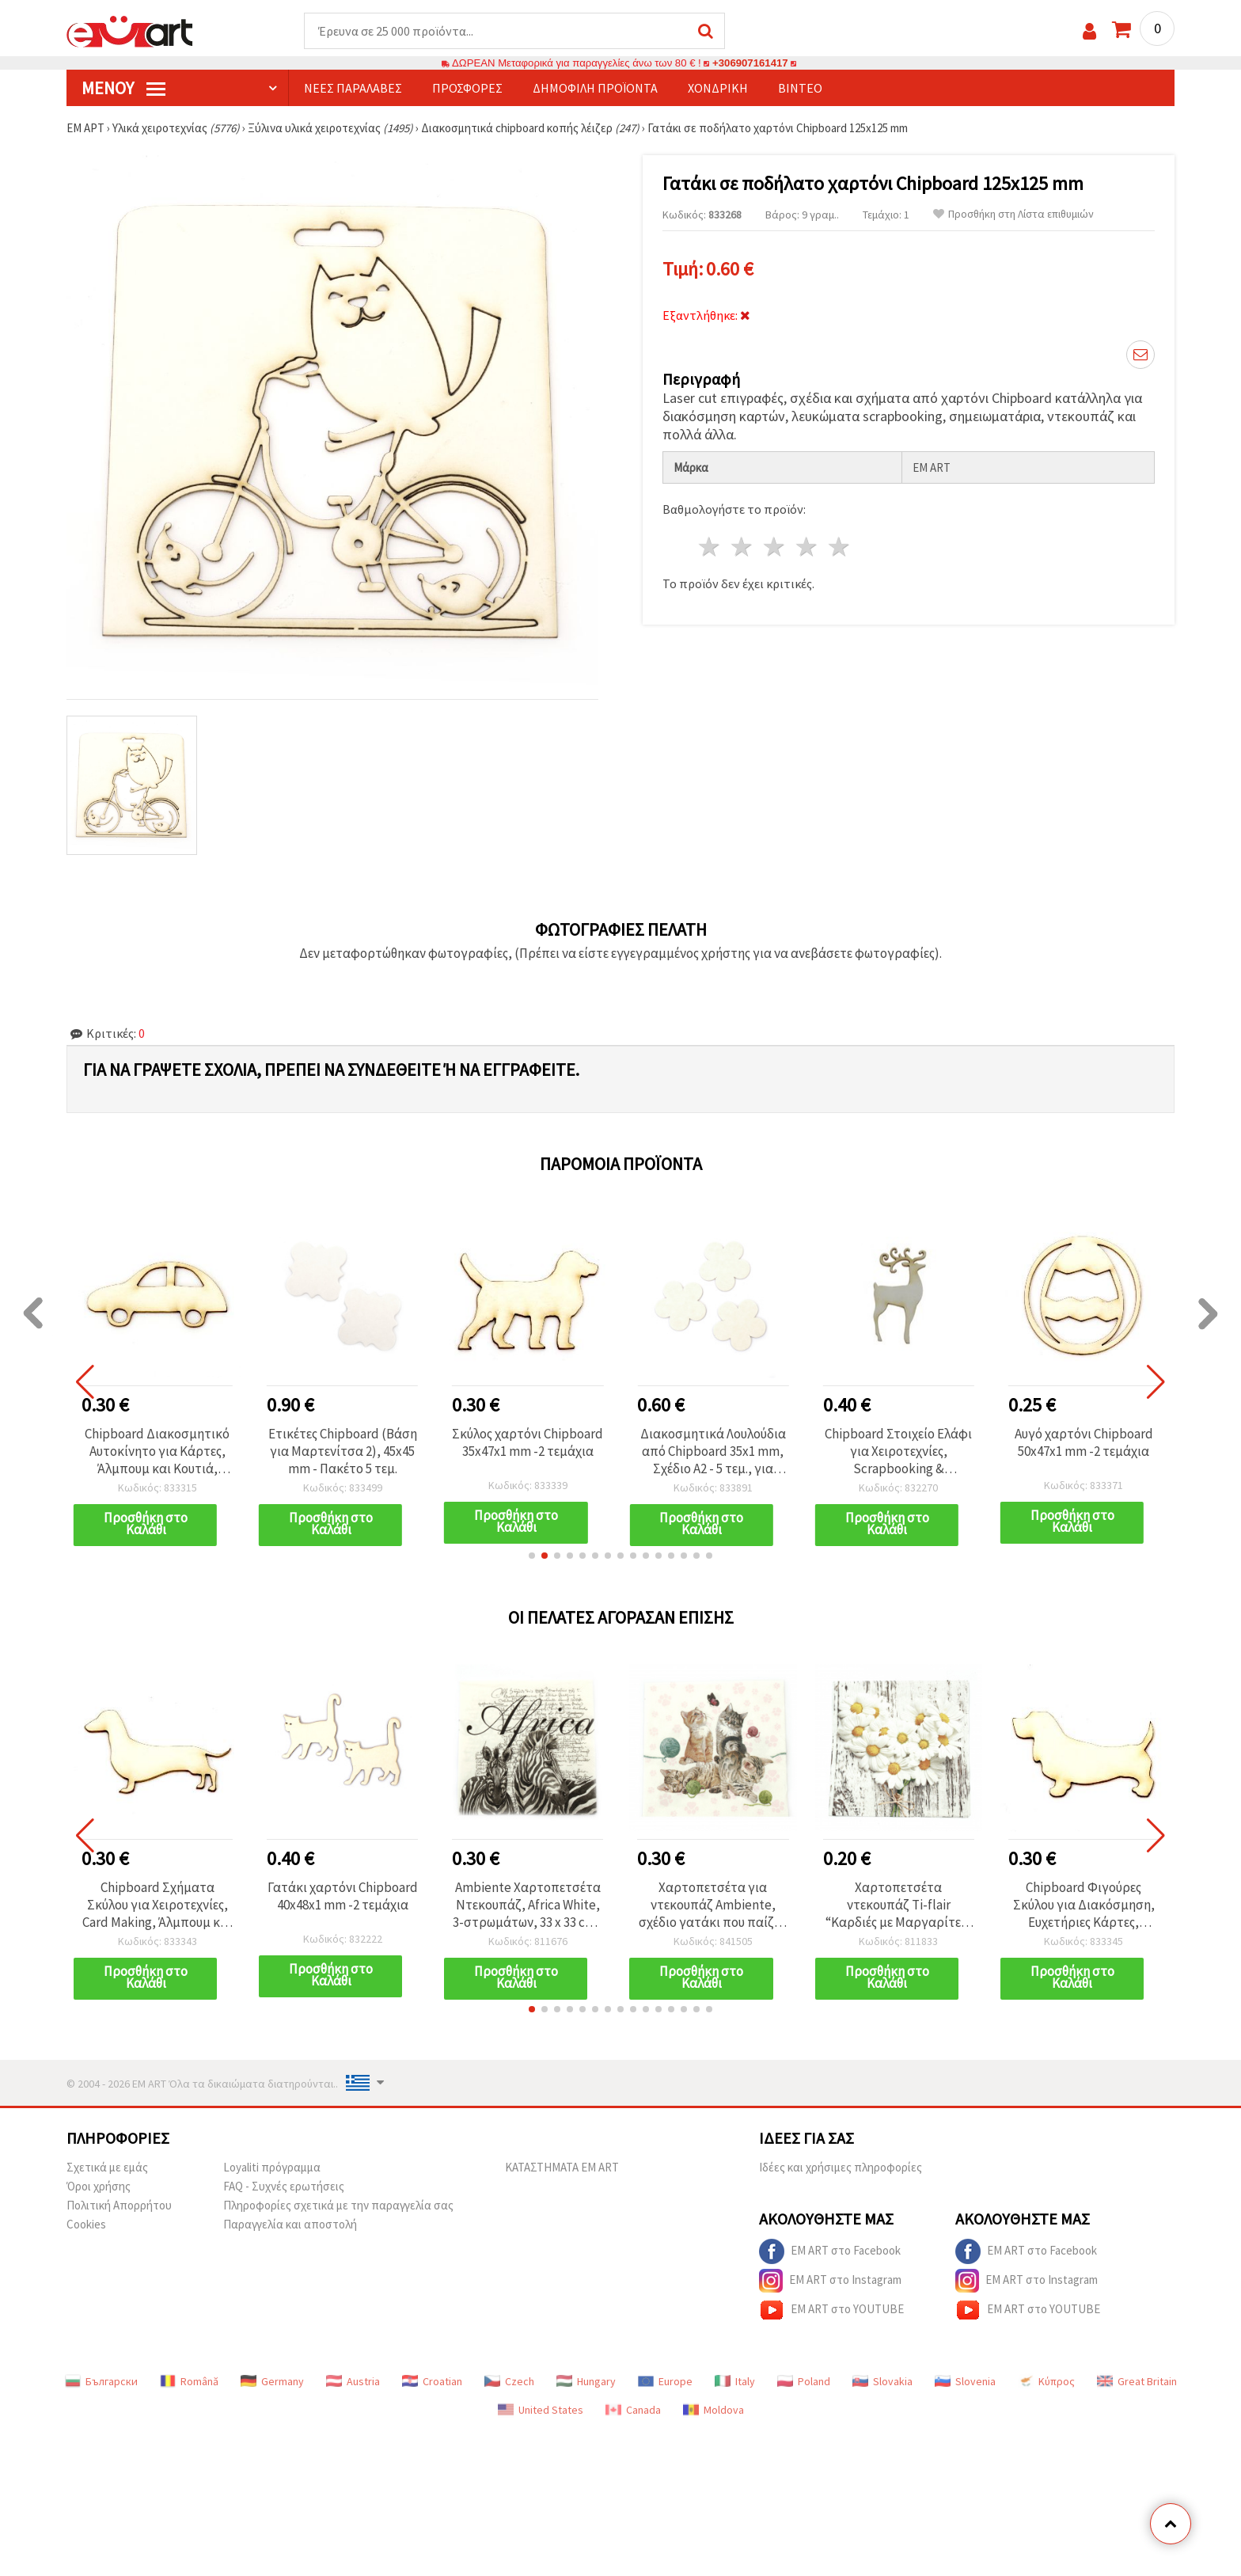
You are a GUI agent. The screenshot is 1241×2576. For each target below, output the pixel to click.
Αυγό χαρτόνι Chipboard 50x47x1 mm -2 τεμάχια (1084, 1442)
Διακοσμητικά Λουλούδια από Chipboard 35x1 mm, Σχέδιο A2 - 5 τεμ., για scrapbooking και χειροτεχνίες (713, 1451)
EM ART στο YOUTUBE (831, 2310)
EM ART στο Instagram (830, 2281)
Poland (803, 2381)
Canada (633, 2410)
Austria (353, 2381)
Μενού (123, 88)
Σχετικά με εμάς (107, 2167)
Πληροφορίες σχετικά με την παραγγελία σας (338, 2205)
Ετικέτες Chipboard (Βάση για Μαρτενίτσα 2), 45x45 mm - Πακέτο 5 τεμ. (342, 1451)
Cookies (86, 2224)
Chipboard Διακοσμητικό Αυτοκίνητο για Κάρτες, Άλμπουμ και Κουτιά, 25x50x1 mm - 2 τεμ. (157, 1451)
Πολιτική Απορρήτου (119, 2205)
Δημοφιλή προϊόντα (595, 88)
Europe (665, 2381)
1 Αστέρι (710, 546)
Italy (735, 2381)
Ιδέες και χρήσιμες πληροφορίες (840, 2167)
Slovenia (965, 2381)
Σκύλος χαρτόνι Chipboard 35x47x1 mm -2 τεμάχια (527, 1442)
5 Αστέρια (839, 546)
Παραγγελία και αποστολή (290, 2224)
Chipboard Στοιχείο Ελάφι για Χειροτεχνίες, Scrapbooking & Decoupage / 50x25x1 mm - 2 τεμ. (898, 1451)
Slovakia (882, 2381)
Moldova (713, 2410)
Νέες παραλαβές (353, 88)
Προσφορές (467, 88)
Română (189, 2381)
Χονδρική (718, 88)
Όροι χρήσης (98, 2186)
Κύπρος (1046, 2381)
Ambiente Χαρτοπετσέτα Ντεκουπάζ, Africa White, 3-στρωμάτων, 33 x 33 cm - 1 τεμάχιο (528, 1905)
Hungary (586, 2381)
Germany (272, 2381)
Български (101, 2381)
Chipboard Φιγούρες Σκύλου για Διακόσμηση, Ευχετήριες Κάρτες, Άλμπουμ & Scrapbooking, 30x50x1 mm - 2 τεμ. (1084, 1905)
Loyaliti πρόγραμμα (272, 2167)
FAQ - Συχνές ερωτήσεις (283, 2186)
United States (540, 2410)
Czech (509, 2381)
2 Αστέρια (743, 546)
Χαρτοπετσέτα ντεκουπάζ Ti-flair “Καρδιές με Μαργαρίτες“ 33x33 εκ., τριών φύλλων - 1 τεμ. (898, 1905)
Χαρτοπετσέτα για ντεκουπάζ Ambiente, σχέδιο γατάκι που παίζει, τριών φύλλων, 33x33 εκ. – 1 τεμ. (713, 1905)
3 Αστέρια (775, 546)
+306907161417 (750, 63)
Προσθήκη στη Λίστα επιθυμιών (1013, 214)
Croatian (432, 2381)
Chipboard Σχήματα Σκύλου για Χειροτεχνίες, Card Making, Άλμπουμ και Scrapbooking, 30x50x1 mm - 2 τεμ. (157, 1905)
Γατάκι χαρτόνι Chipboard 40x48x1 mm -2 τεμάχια (343, 1896)
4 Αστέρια (807, 546)
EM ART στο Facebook (830, 2251)
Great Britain (1137, 2381)
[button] (532, 1555)
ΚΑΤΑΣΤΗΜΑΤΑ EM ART (562, 2167)
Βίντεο (800, 88)
